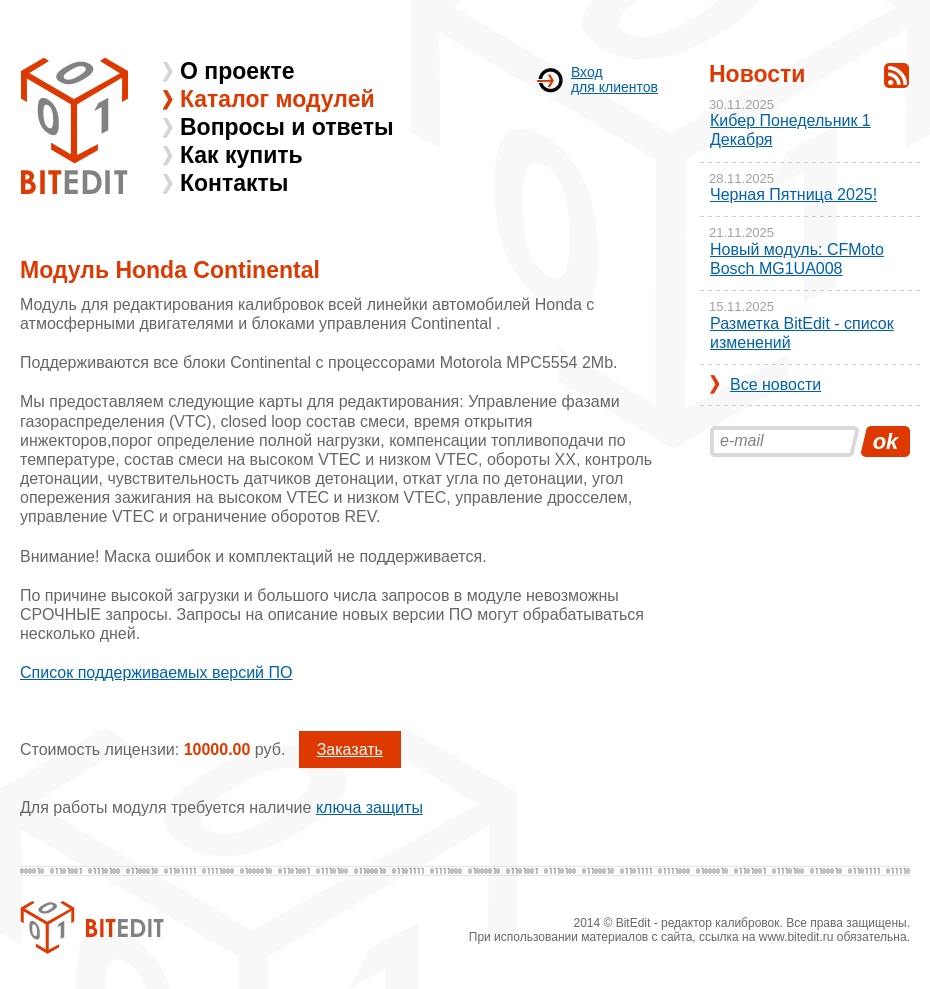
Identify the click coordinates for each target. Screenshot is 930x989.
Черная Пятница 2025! (793, 194)
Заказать (350, 749)
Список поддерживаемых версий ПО (156, 672)
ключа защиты (369, 807)
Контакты (234, 183)
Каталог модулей (277, 99)
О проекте (237, 71)
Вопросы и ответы (287, 127)
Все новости (775, 384)
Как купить (241, 155)
